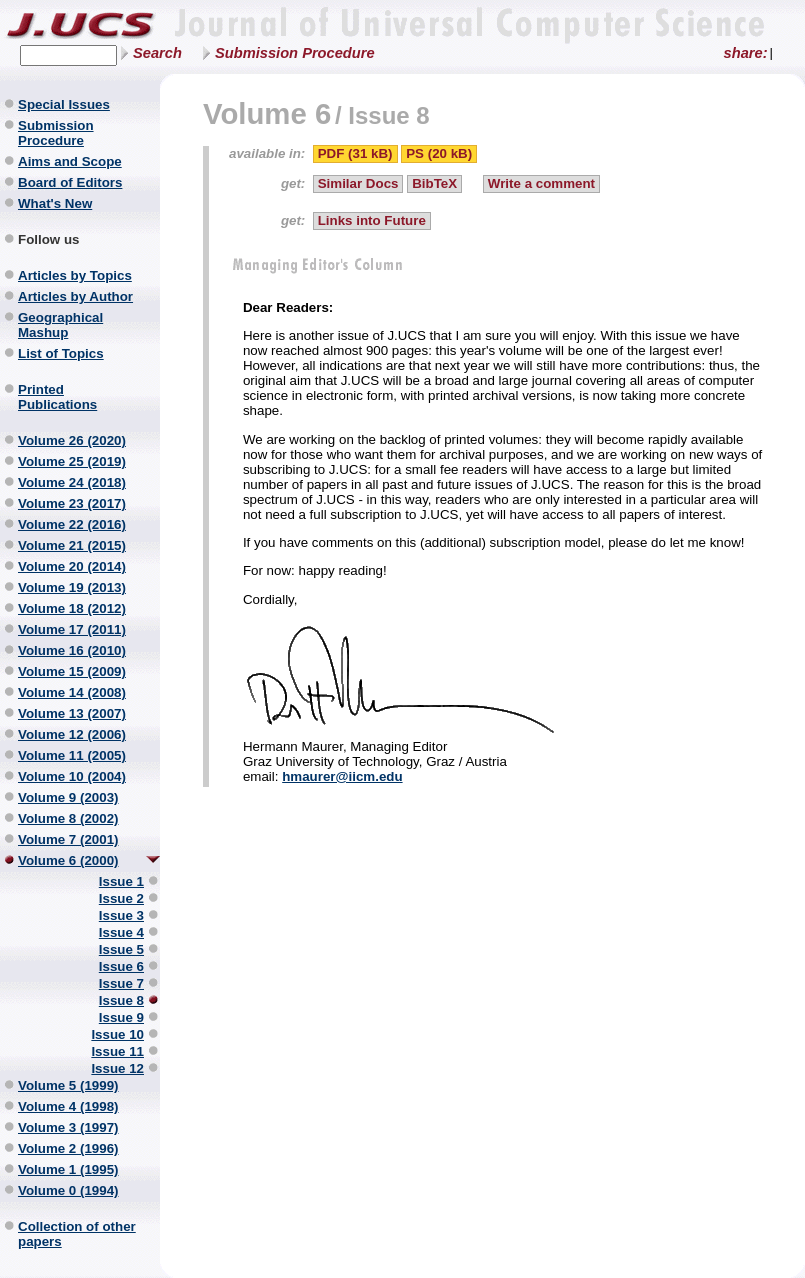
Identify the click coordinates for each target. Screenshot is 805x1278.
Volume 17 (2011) (72, 629)
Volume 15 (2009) (72, 671)
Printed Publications (57, 397)
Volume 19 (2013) (72, 587)
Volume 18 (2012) (72, 608)
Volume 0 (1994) (68, 1190)
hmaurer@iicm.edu (342, 776)
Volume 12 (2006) (72, 734)
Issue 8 (121, 1000)
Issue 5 (121, 949)
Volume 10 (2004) (72, 776)
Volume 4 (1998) (68, 1106)
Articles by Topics (75, 275)
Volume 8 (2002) (68, 818)
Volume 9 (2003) (68, 797)
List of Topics (61, 353)
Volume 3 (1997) (68, 1127)
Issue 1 (121, 881)
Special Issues (64, 104)
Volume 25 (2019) (72, 461)
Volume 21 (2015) (72, 545)
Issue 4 (121, 932)
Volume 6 (267, 113)
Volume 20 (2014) (72, 566)
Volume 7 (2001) (68, 839)
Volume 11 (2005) (72, 755)
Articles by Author (75, 296)
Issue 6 (121, 966)
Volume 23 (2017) (72, 503)
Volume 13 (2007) (72, 713)
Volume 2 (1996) (68, 1148)
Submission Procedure (295, 53)
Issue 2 (121, 898)
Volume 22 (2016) (72, 524)
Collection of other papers (77, 1234)
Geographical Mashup (60, 325)
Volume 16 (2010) (72, 650)
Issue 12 (117, 1068)
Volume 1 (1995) (68, 1169)
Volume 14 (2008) (72, 692)
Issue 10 (117, 1034)
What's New (55, 203)
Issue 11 (117, 1051)
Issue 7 (121, 983)
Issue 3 (121, 915)
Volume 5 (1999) (68, 1085)
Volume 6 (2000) (68, 860)
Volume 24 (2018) (72, 482)
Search (157, 53)
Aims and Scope (70, 161)
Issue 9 (121, 1017)
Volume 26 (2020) (72, 440)
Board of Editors (70, 182)
